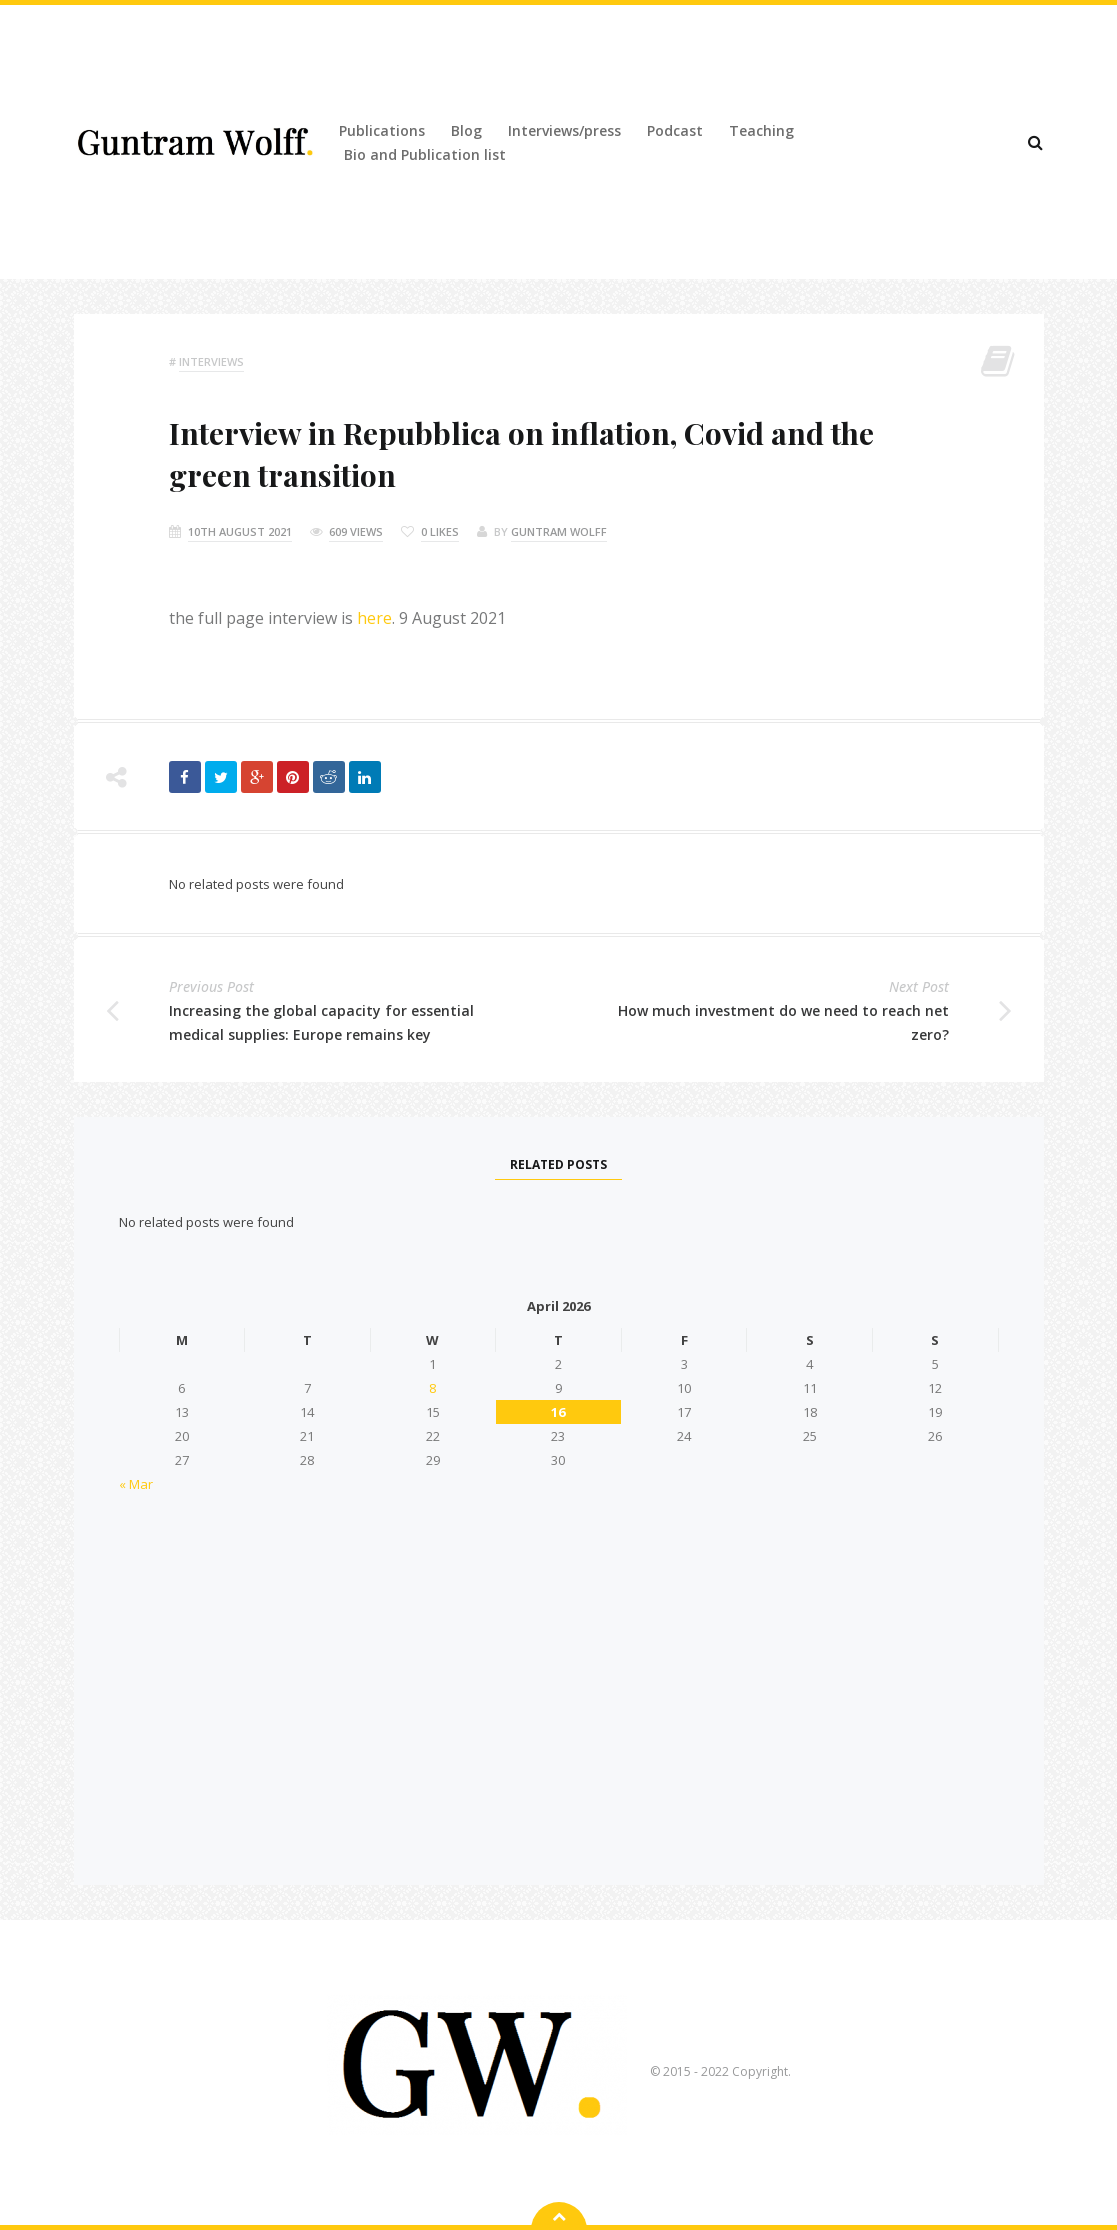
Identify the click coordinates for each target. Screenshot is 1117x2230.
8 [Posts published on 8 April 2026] (432, 1388)
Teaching (761, 130)
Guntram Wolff (559, 531)
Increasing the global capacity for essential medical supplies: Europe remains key (321, 1022)
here (374, 618)
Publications (382, 130)
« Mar (136, 1484)
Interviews (211, 361)
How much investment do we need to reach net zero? (783, 1022)
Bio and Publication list (425, 154)
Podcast (675, 130)
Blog (466, 130)
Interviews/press (564, 130)
